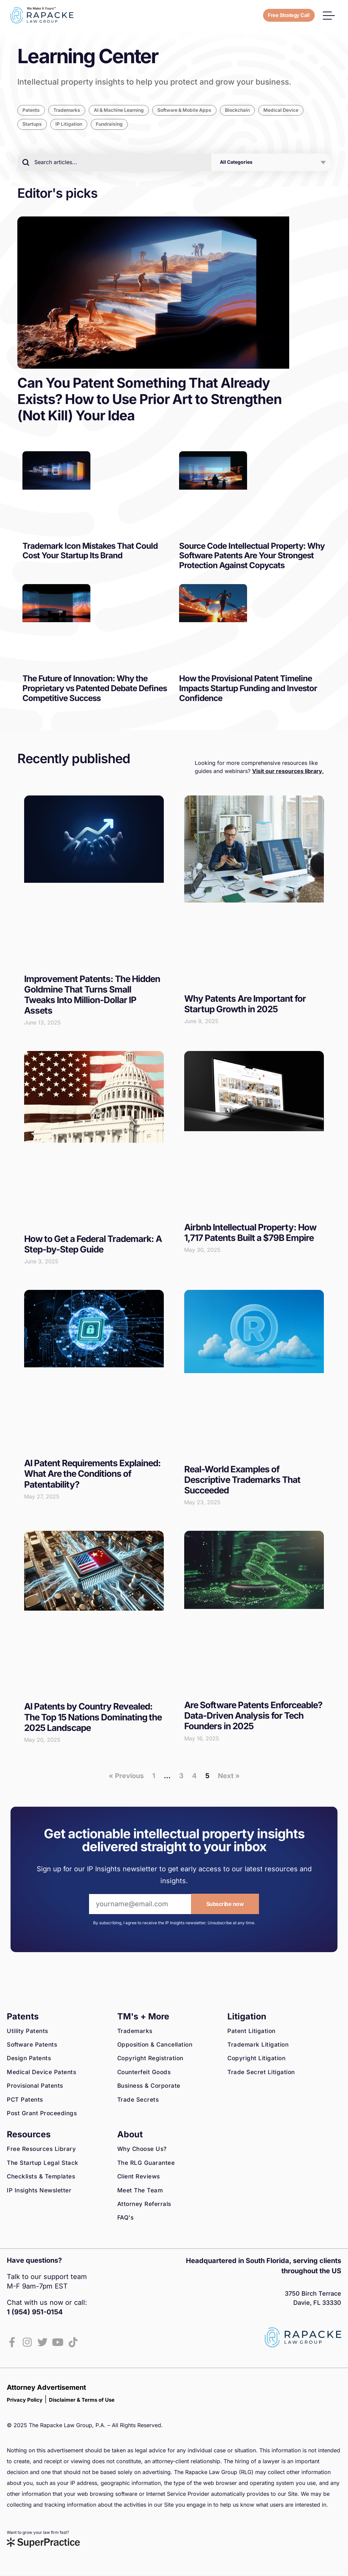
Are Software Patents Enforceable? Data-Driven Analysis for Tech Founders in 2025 (253, 1716)
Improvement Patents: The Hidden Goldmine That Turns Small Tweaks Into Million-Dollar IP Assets (92, 995)
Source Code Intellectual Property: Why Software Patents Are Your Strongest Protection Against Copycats (252, 556)
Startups (32, 125)
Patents (31, 110)
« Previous (126, 1776)
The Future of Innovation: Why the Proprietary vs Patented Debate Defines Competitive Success (94, 689)
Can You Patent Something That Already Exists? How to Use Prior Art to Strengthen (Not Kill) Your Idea (149, 400)
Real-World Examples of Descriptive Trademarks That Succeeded (242, 1480)
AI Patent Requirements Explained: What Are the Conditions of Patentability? (92, 1474)
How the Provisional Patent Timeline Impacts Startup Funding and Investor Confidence (248, 689)
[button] (329, 15)
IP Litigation (71, 125)
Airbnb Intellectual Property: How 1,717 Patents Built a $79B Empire (250, 1233)
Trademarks (70, 110)
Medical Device (300, 110)
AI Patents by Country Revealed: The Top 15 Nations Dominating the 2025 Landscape (93, 1718)
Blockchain (253, 110)
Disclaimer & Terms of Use (82, 2400)
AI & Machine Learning (126, 110)
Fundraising (113, 125)
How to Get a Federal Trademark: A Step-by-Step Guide (93, 1244)
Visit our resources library (287, 772)
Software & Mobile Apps (196, 110)
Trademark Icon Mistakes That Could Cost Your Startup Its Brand (90, 551)
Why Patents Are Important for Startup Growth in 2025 (245, 1004)
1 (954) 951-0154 (35, 2313)
